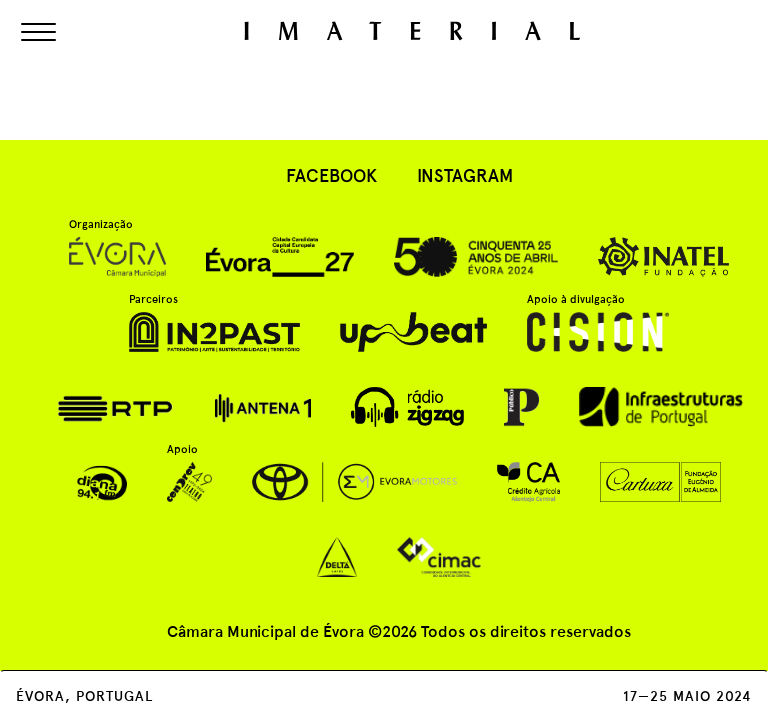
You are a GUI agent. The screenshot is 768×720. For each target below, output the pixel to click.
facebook (331, 175)
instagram (465, 175)
